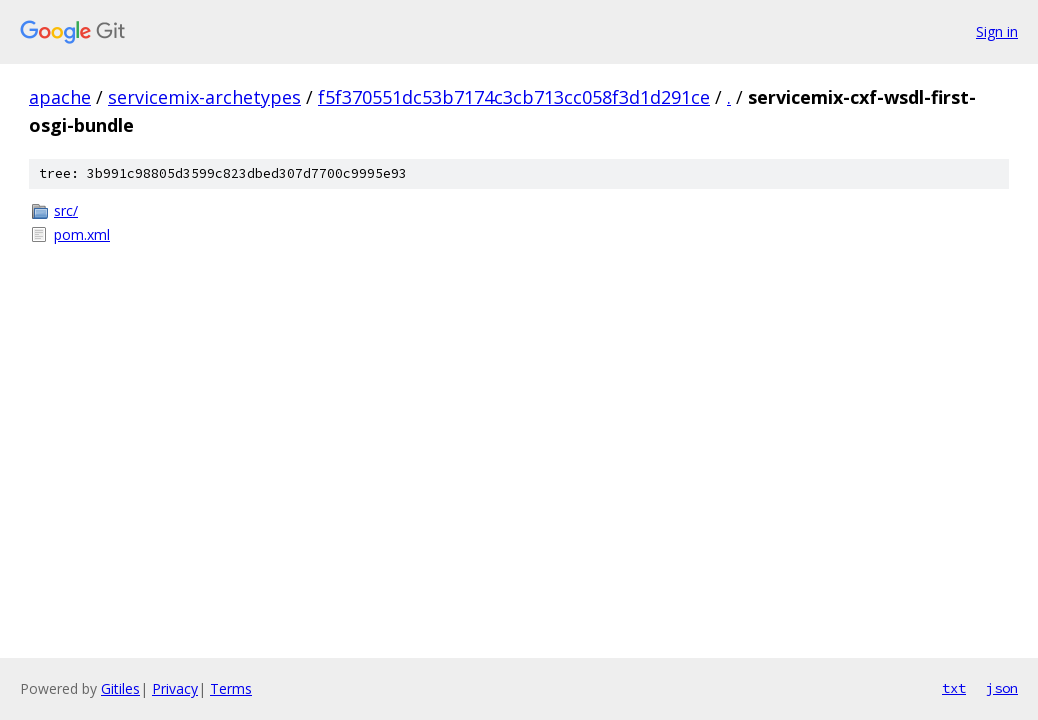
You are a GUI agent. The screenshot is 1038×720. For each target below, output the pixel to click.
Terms (231, 688)
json (1002, 688)
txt (954, 688)
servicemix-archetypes (204, 97)
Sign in (997, 31)
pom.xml (82, 234)
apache (60, 97)
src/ (66, 210)
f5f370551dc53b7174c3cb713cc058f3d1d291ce (514, 97)
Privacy (175, 688)
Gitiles (120, 688)
